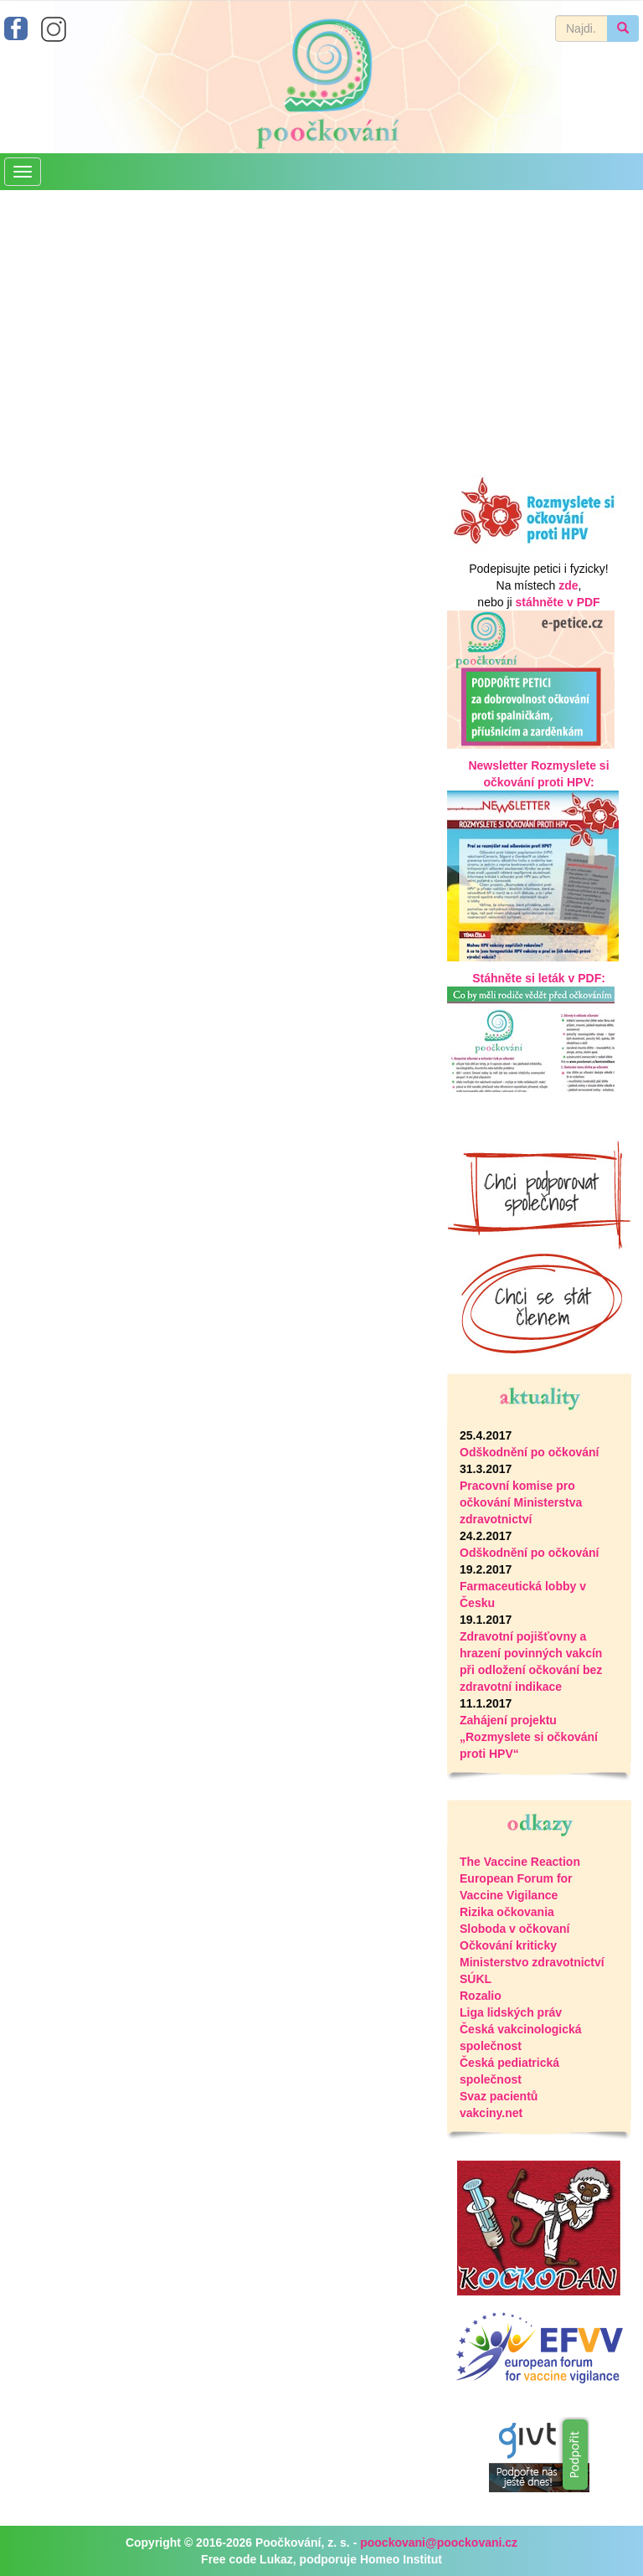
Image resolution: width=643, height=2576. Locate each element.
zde (568, 585)
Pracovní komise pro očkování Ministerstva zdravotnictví (521, 1502)
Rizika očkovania (507, 1912)
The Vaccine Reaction (520, 1861)
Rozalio (481, 1995)
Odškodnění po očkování (529, 1452)
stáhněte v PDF (558, 602)
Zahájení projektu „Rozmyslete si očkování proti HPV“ (529, 1736)
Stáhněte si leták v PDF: (538, 978)
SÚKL (475, 1979)
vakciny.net (491, 2113)
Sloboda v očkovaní (514, 1928)
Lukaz (276, 2559)
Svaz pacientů (499, 2096)
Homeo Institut (401, 2559)
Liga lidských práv (511, 2012)
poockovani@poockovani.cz (438, 2542)
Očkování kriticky (508, 1945)
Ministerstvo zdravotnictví (532, 1962)
